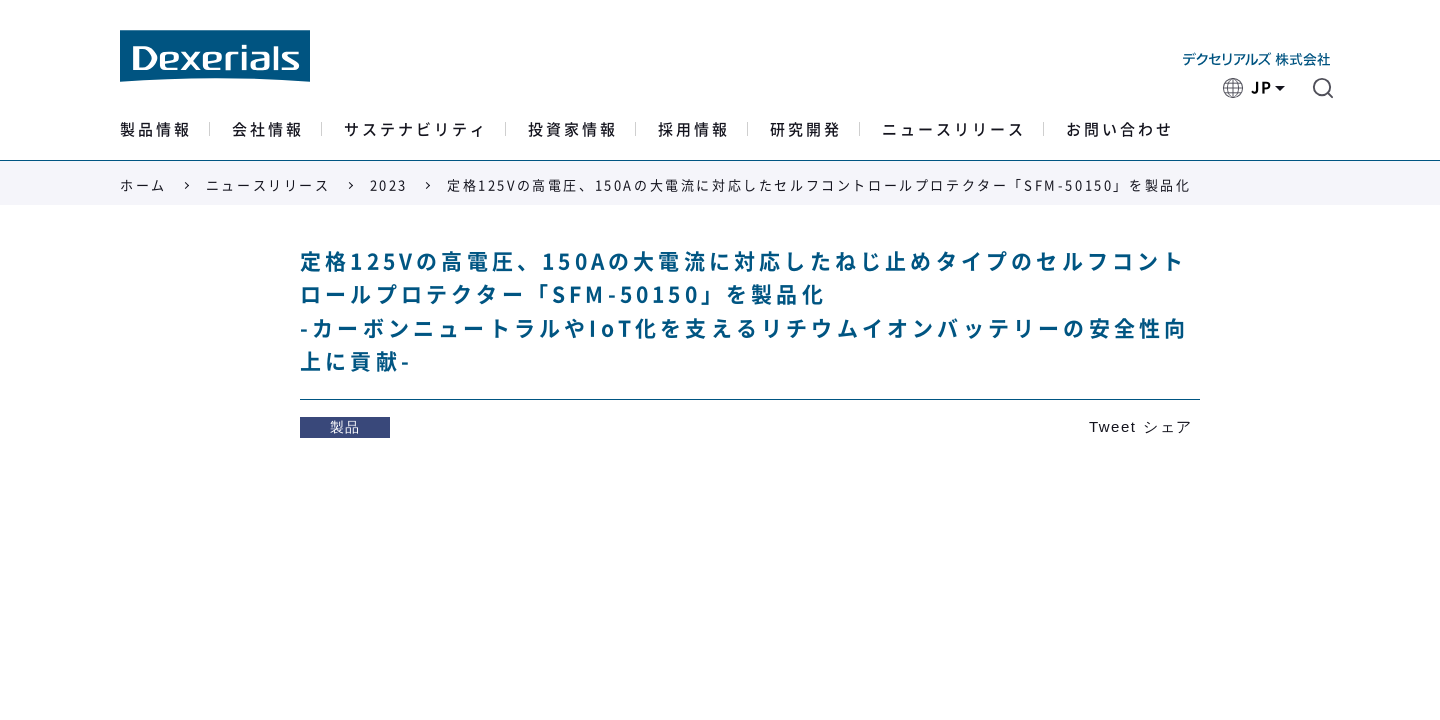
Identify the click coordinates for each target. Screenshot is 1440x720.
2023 (389, 185)
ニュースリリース (954, 129)
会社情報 (268, 129)
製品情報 (156, 129)
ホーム (143, 185)
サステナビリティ (416, 129)
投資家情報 (573, 129)
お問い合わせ (1120, 129)
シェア (1168, 426)
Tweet (1113, 426)
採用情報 (694, 129)
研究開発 (806, 129)
